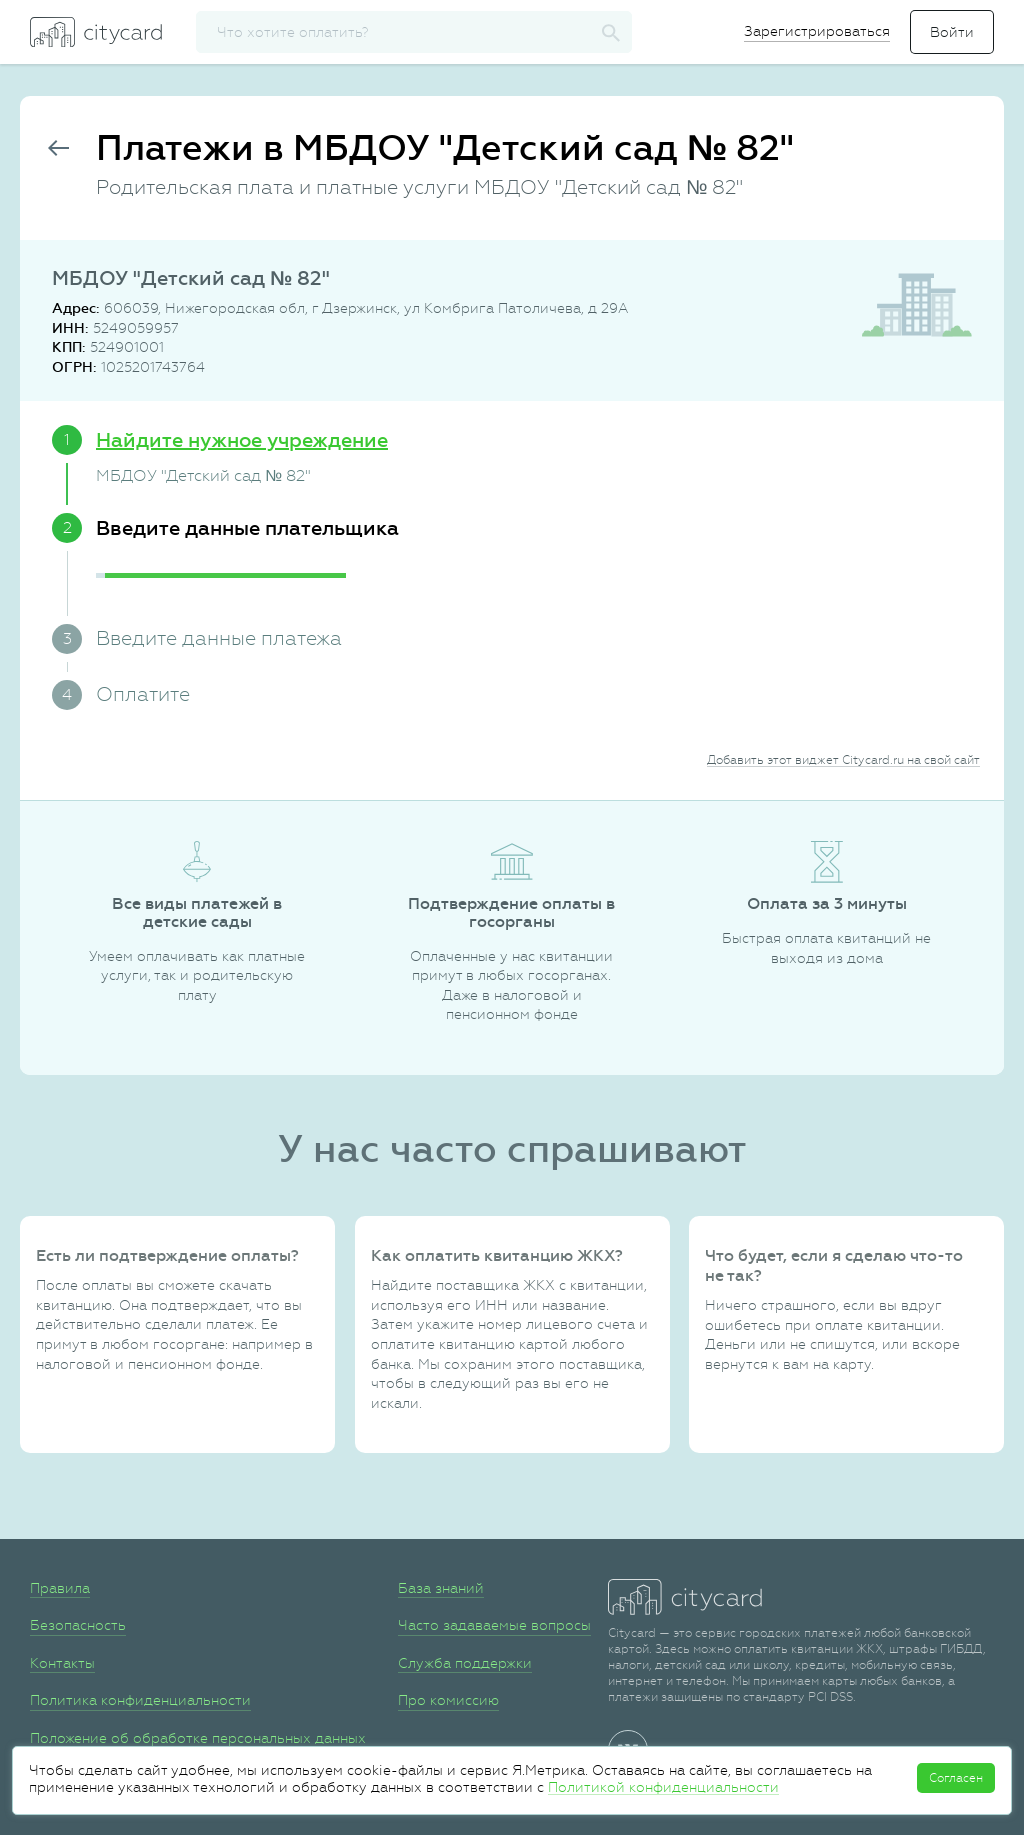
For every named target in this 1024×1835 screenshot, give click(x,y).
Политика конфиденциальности (140, 1700)
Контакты (62, 1663)
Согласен (956, 1778)
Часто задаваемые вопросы (494, 1625)
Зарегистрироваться (817, 31)
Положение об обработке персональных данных (198, 1738)
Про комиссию (448, 1700)
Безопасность (78, 1625)
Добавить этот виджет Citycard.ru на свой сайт (843, 760)
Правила (60, 1588)
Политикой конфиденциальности (663, 1787)
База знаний (441, 1588)
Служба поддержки (465, 1663)
